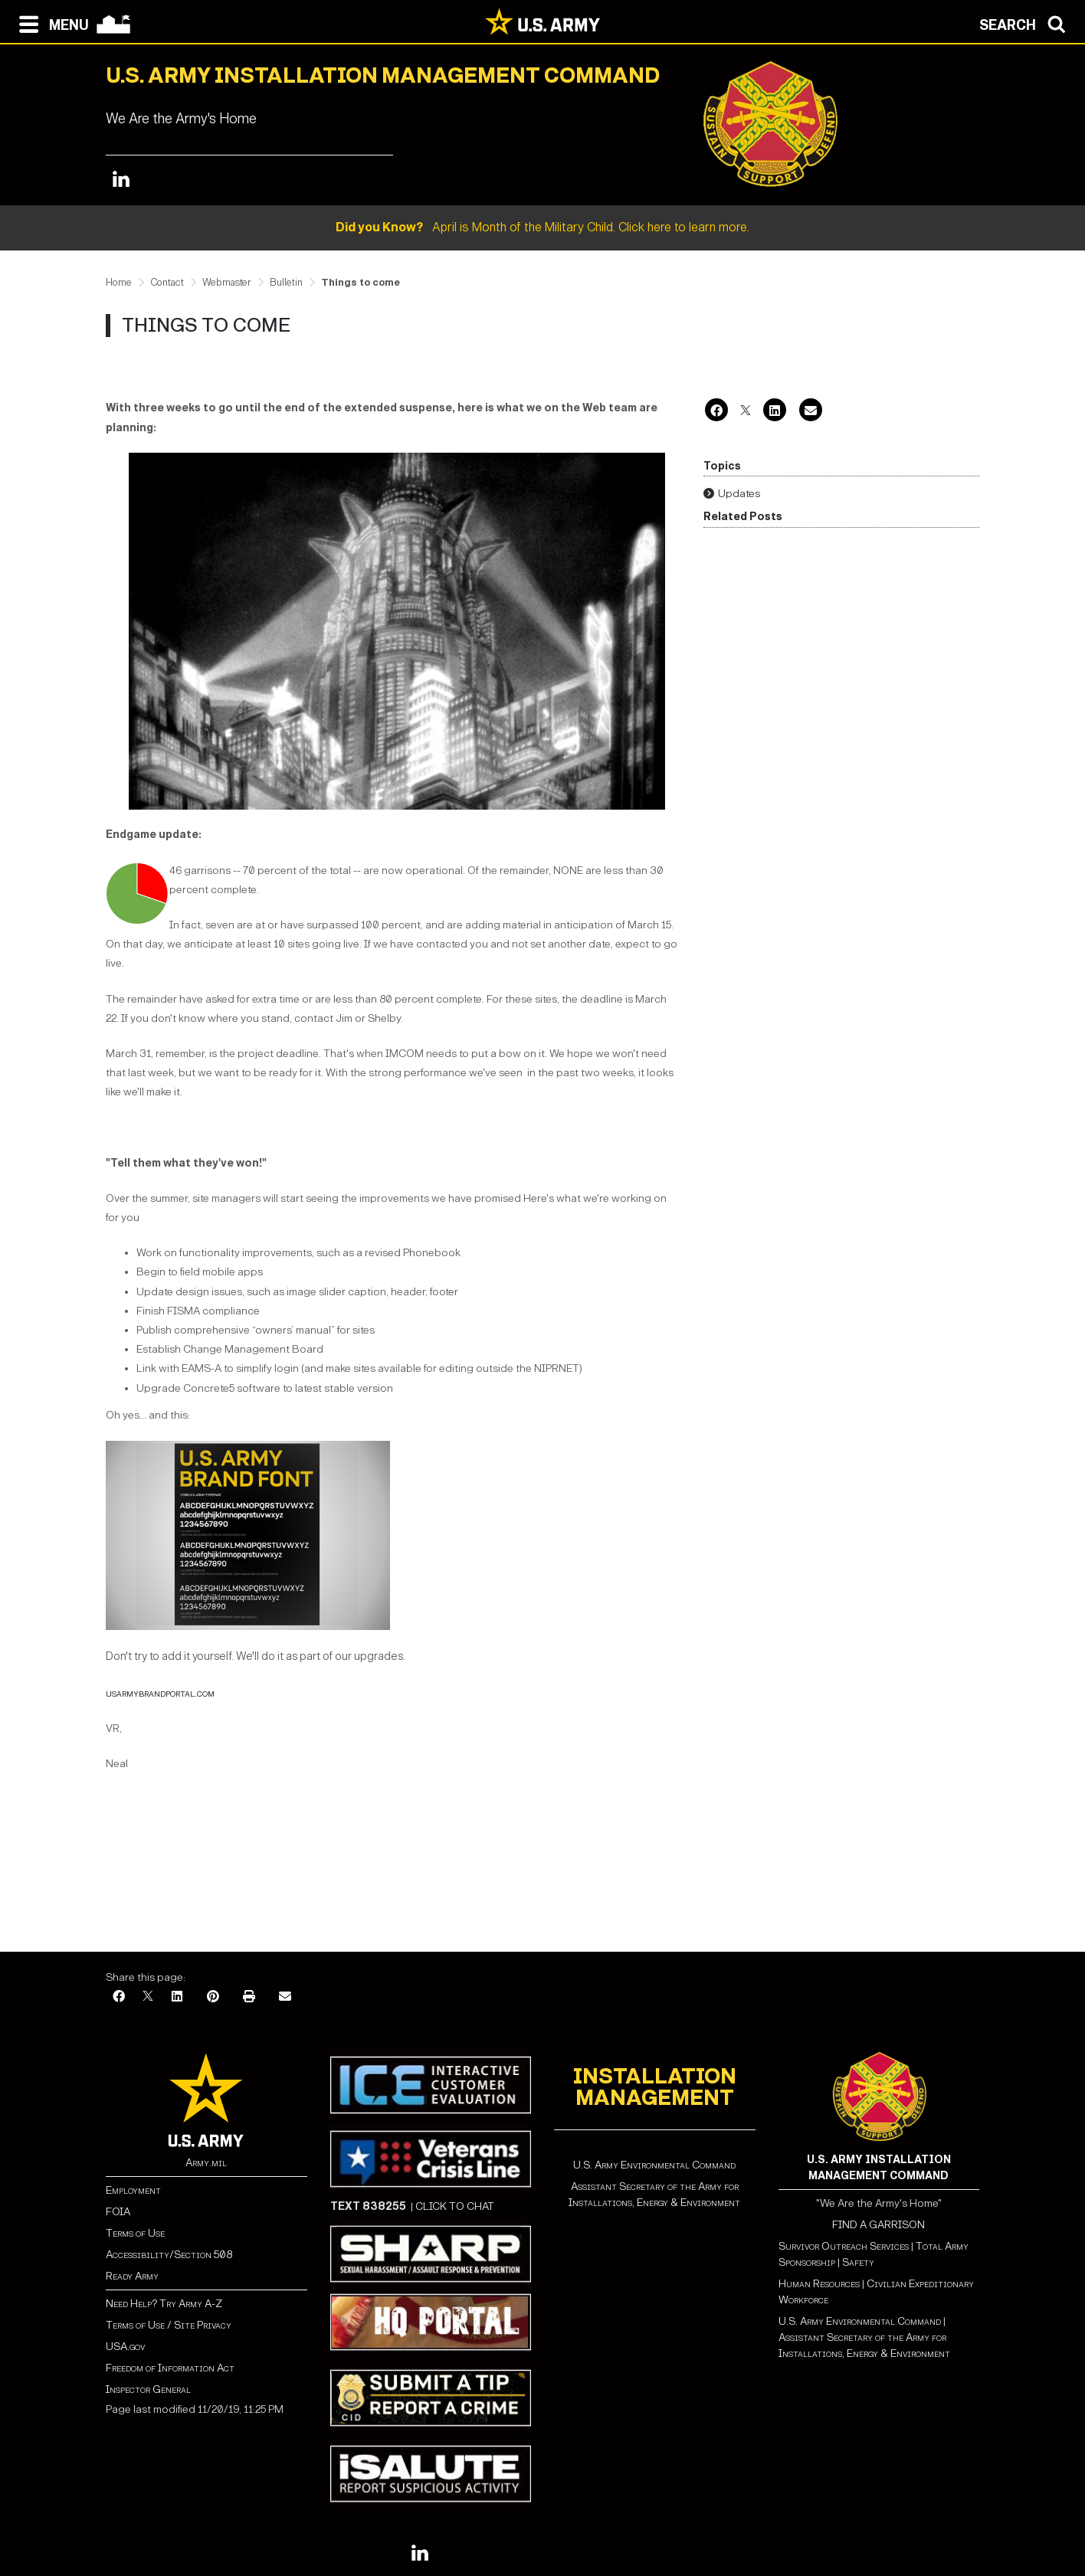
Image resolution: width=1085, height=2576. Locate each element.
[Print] (249, 1997)
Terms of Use (135, 2233)
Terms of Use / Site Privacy (168, 2325)
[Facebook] (716, 411)
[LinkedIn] (775, 411)
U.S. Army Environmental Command (654, 2165)
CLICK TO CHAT (454, 2206)
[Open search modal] (1026, 23)
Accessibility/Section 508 (169, 2254)
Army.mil (206, 2162)
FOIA (118, 2211)
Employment (133, 2190)
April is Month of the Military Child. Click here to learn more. (542, 227)
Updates (739, 493)
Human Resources (819, 2283)
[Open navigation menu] (50, 23)
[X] (745, 411)
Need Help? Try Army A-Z (164, 2303)
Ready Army (132, 2276)
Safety (858, 2262)
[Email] (811, 411)
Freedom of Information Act (170, 2368)
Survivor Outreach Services (844, 2246)
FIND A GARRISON (878, 2224)
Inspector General (148, 2389)
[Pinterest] (213, 1997)
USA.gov (125, 2346)
